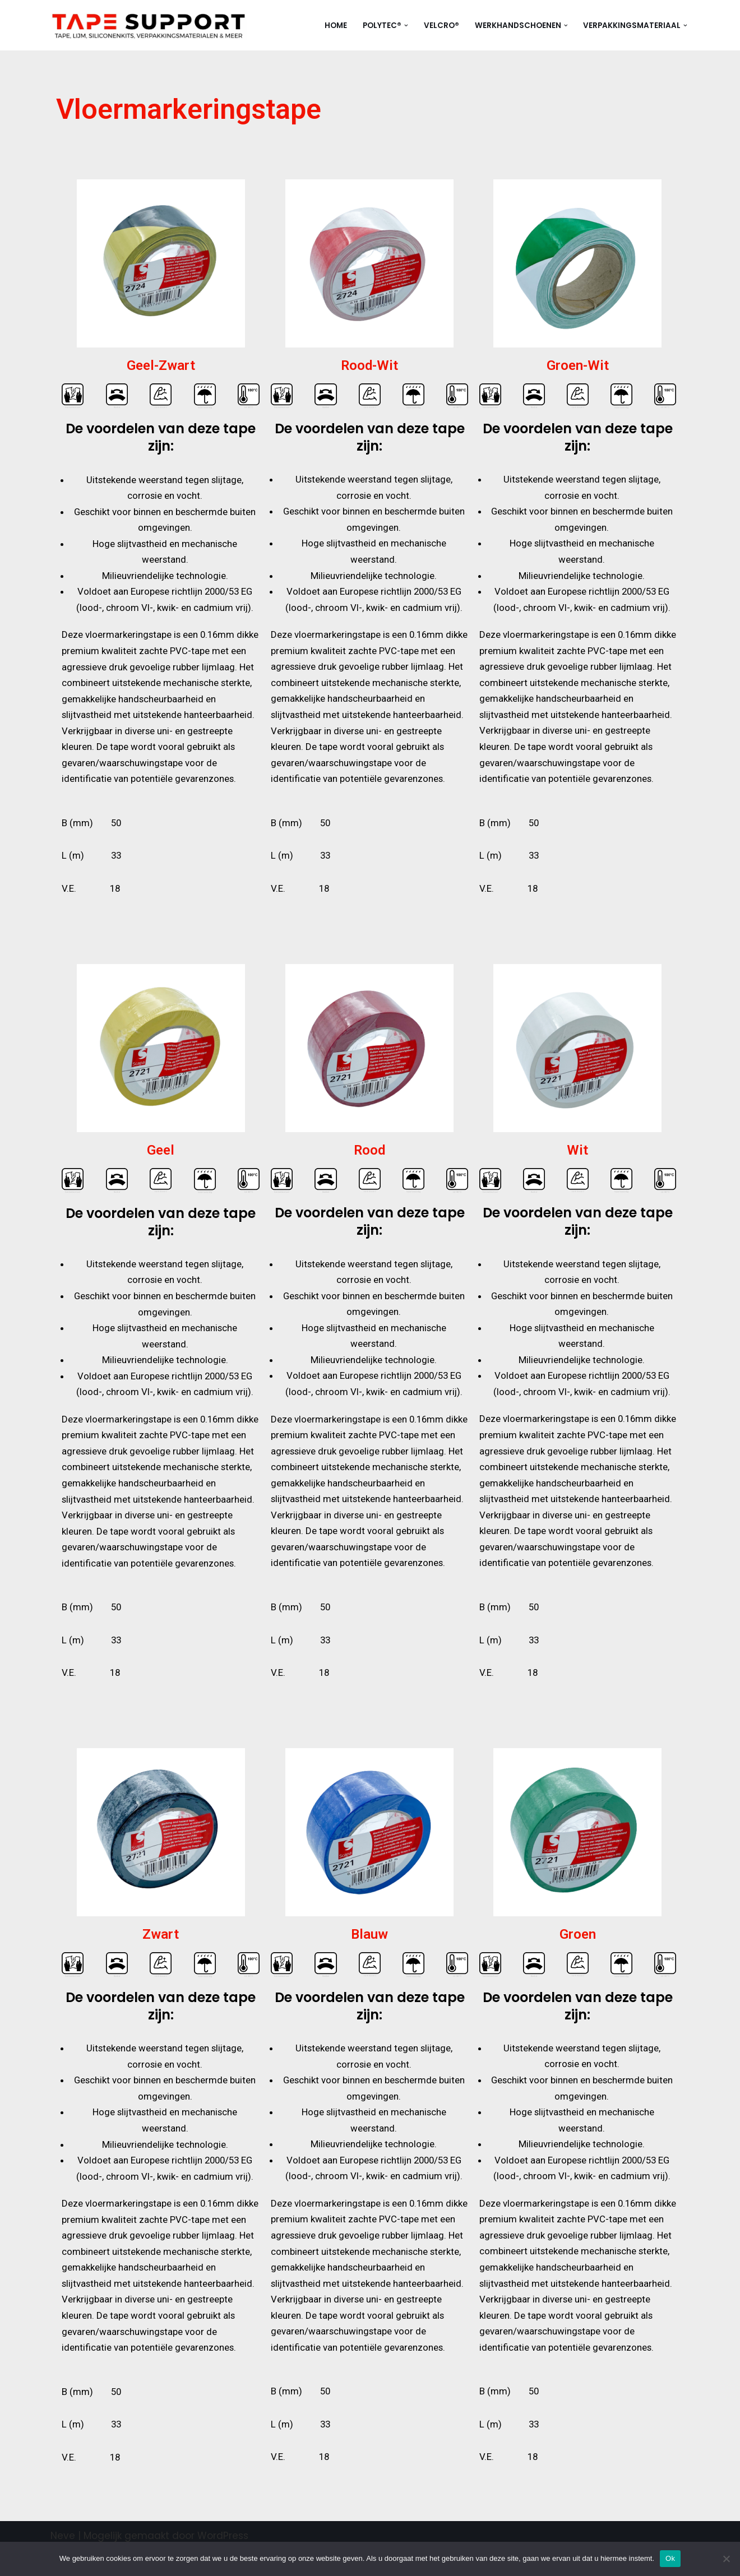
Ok (670, 2558)
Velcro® (441, 25)
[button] (406, 25)
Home (336, 25)
